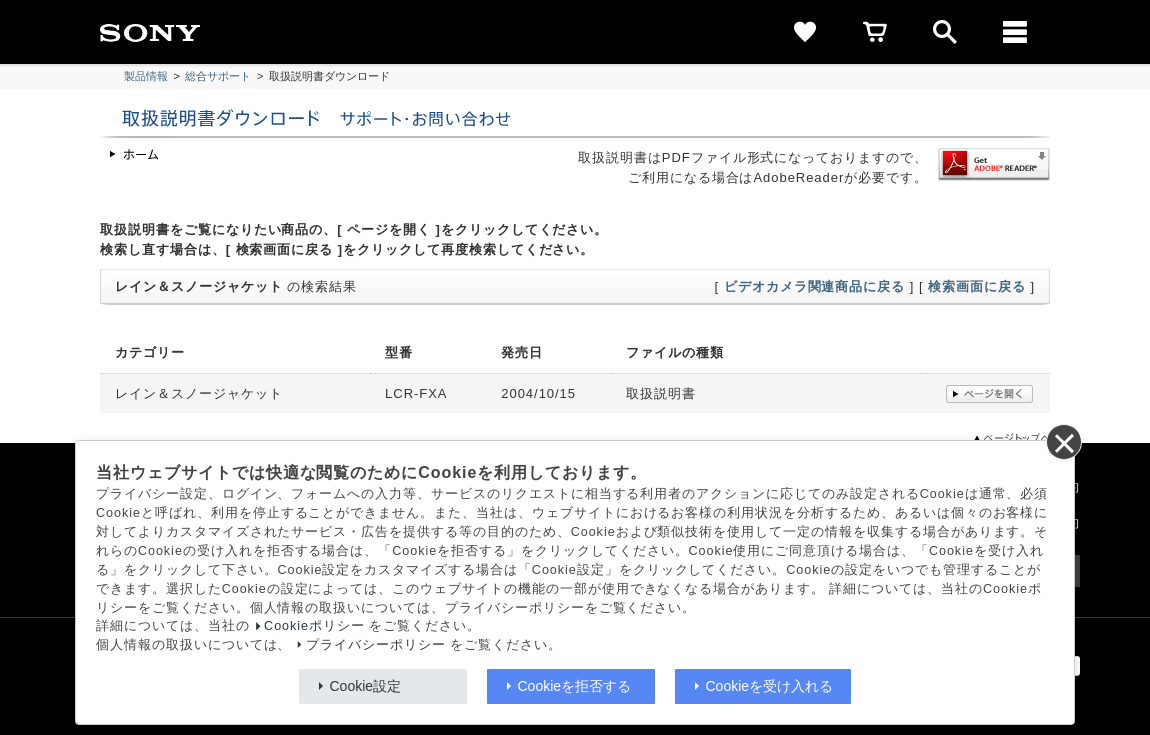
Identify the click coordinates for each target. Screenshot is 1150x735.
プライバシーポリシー (376, 645)
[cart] (875, 32)
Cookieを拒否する (575, 686)
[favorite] (805, 32)
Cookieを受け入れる (770, 686)
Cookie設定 (366, 686)
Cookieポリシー (314, 626)
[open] (945, 32)
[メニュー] (1015, 32)
